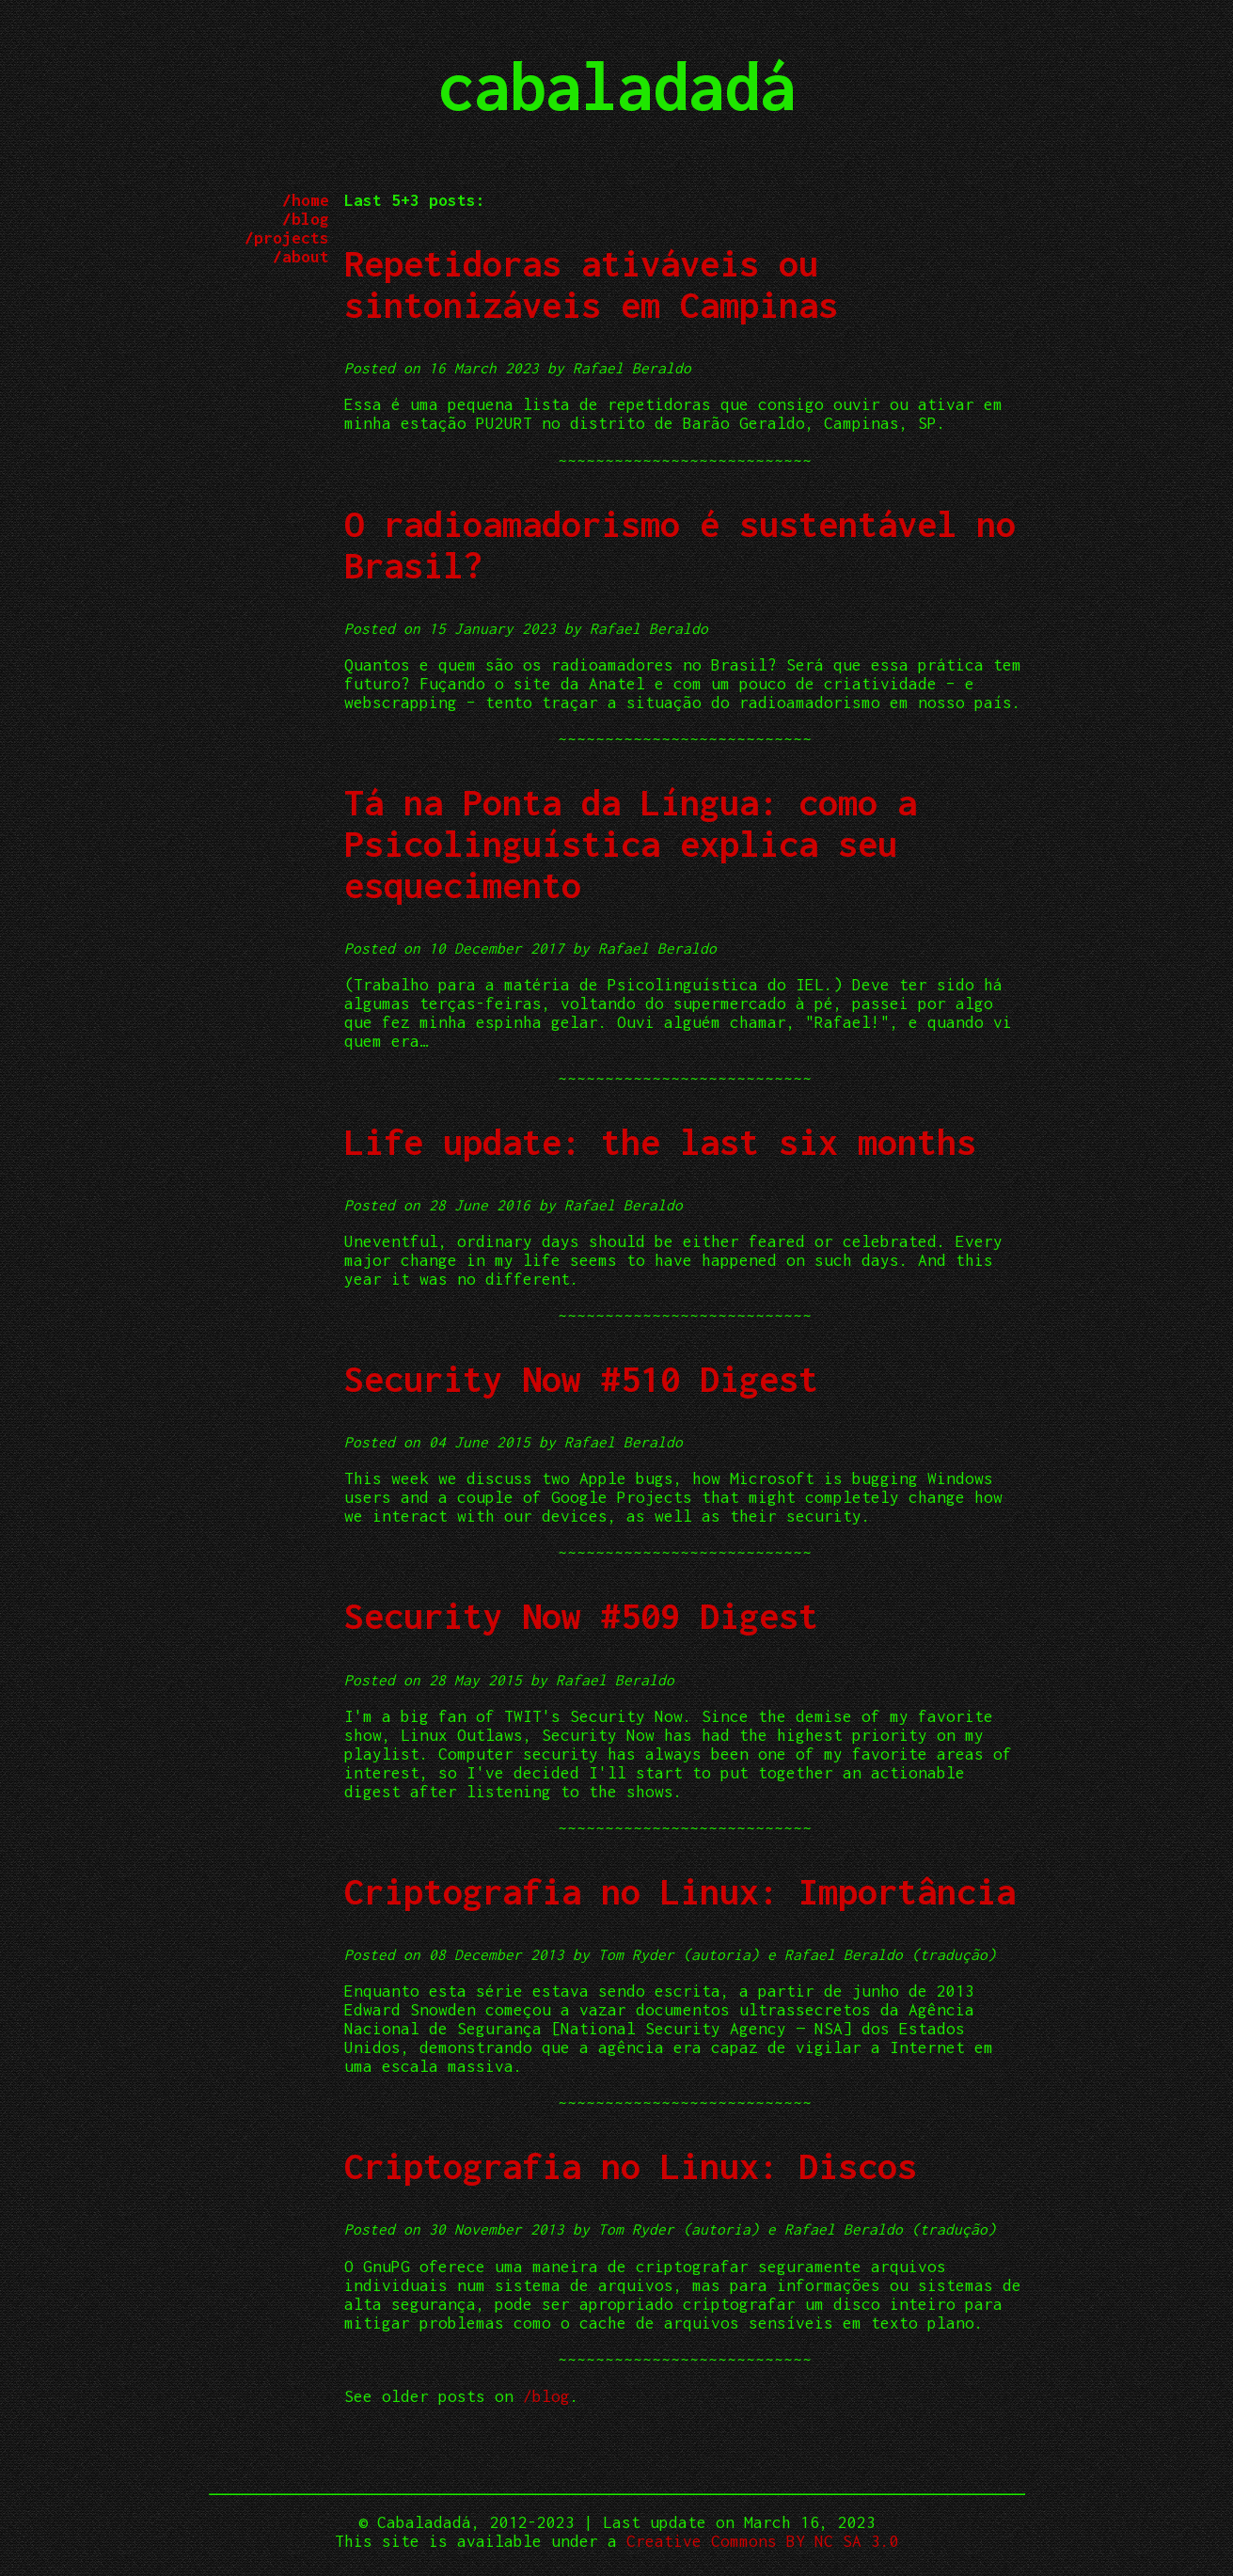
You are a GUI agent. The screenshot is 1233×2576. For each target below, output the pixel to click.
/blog (305, 219)
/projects (287, 238)
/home (305, 200)
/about (301, 256)
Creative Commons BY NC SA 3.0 (762, 2541)
